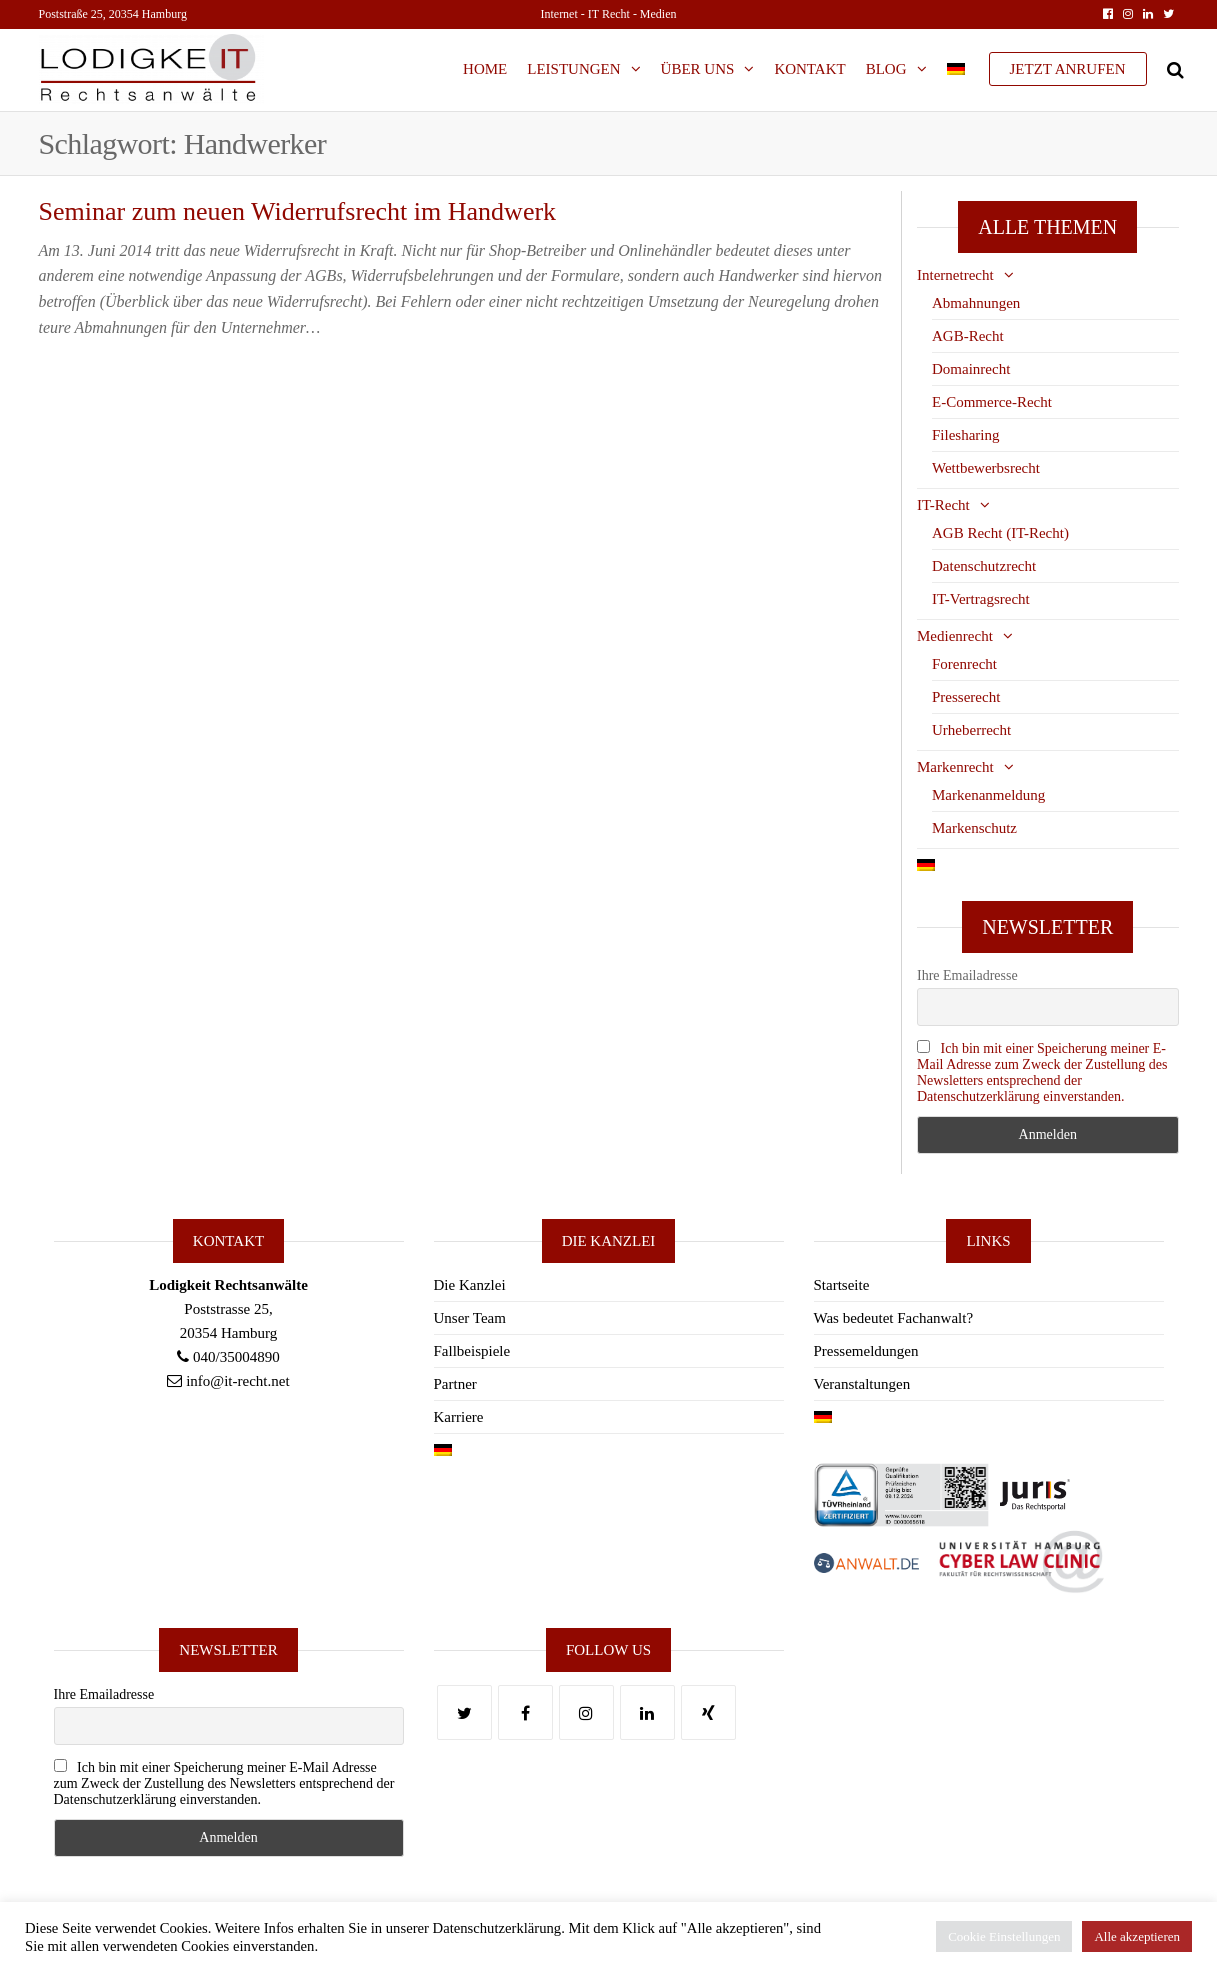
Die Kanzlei (470, 1285)
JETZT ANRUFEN (1068, 69)
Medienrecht (955, 636)
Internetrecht (955, 275)
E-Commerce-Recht (992, 402)
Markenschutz (974, 828)
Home (485, 69)
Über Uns (698, 69)
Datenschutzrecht (984, 566)
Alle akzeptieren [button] (1137, 1936)
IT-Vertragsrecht (981, 599)
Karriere (459, 1417)
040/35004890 (236, 1357)
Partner (455, 1384)
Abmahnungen (976, 303)
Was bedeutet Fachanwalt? (894, 1318)
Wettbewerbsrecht (986, 468)
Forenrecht (964, 664)
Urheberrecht (971, 730)
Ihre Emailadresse (967, 975)
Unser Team (470, 1318)
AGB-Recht (968, 336)
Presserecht (966, 697)
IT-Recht (943, 505)
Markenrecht (955, 767)
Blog (886, 69)
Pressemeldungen (866, 1351)
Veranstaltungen (862, 1384)
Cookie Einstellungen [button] (1004, 1936)
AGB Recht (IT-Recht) (1000, 533)
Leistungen (573, 69)
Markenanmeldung (988, 795)
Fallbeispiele (472, 1351)
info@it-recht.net (237, 1381)
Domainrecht (971, 369)
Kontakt (809, 69)
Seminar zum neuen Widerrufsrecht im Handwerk (298, 211)
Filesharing (966, 435)
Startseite (842, 1285)
